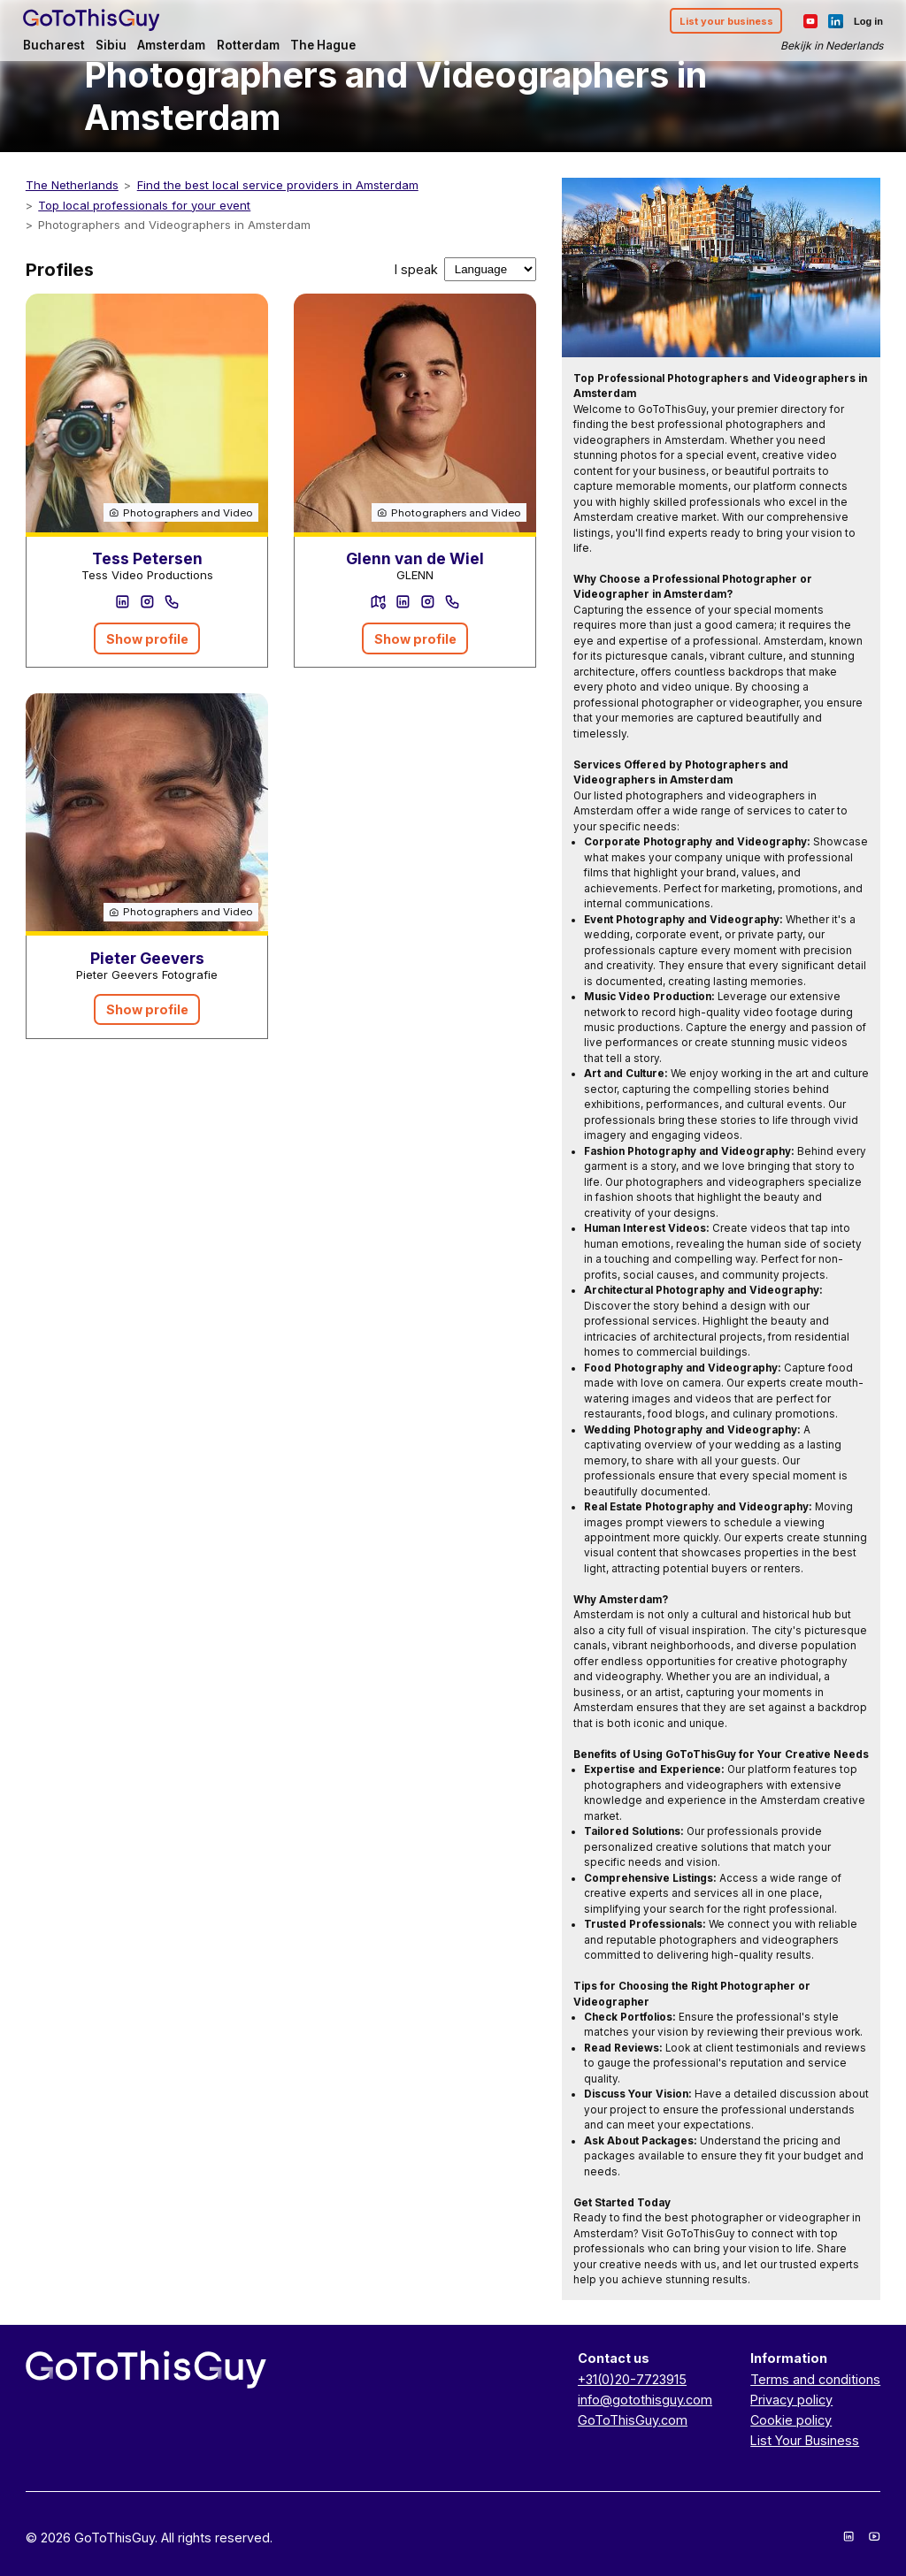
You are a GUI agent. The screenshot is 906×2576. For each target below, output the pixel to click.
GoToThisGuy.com (632, 2419)
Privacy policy (791, 2399)
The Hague (325, 46)
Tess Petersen (147, 558)
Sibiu (113, 46)
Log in (865, 21)
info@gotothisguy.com (645, 2399)
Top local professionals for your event (144, 205)
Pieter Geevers (147, 958)
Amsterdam (174, 46)
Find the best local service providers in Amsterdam (277, 185)
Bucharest (57, 46)
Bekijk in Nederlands (829, 45)
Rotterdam (250, 46)
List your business (724, 21)
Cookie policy (791, 2419)
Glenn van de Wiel (415, 558)
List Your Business (804, 2440)
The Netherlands (72, 185)
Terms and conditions (815, 2379)
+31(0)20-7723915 (632, 2379)
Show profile (147, 638)
